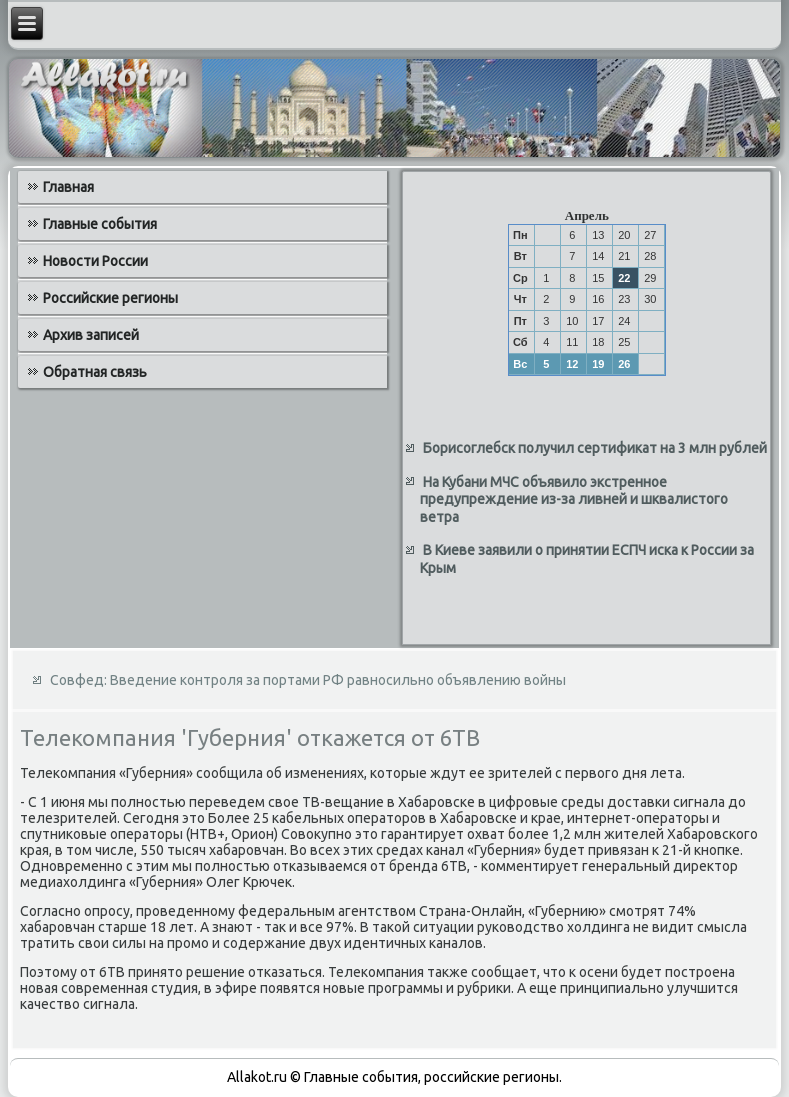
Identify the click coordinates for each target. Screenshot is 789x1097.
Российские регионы (110, 298)
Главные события (100, 224)
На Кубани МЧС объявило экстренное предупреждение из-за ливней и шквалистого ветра (574, 499)
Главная (68, 187)
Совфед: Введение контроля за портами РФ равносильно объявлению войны (308, 680)
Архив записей (91, 335)
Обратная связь (95, 372)
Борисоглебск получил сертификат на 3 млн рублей (595, 448)
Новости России (95, 261)
